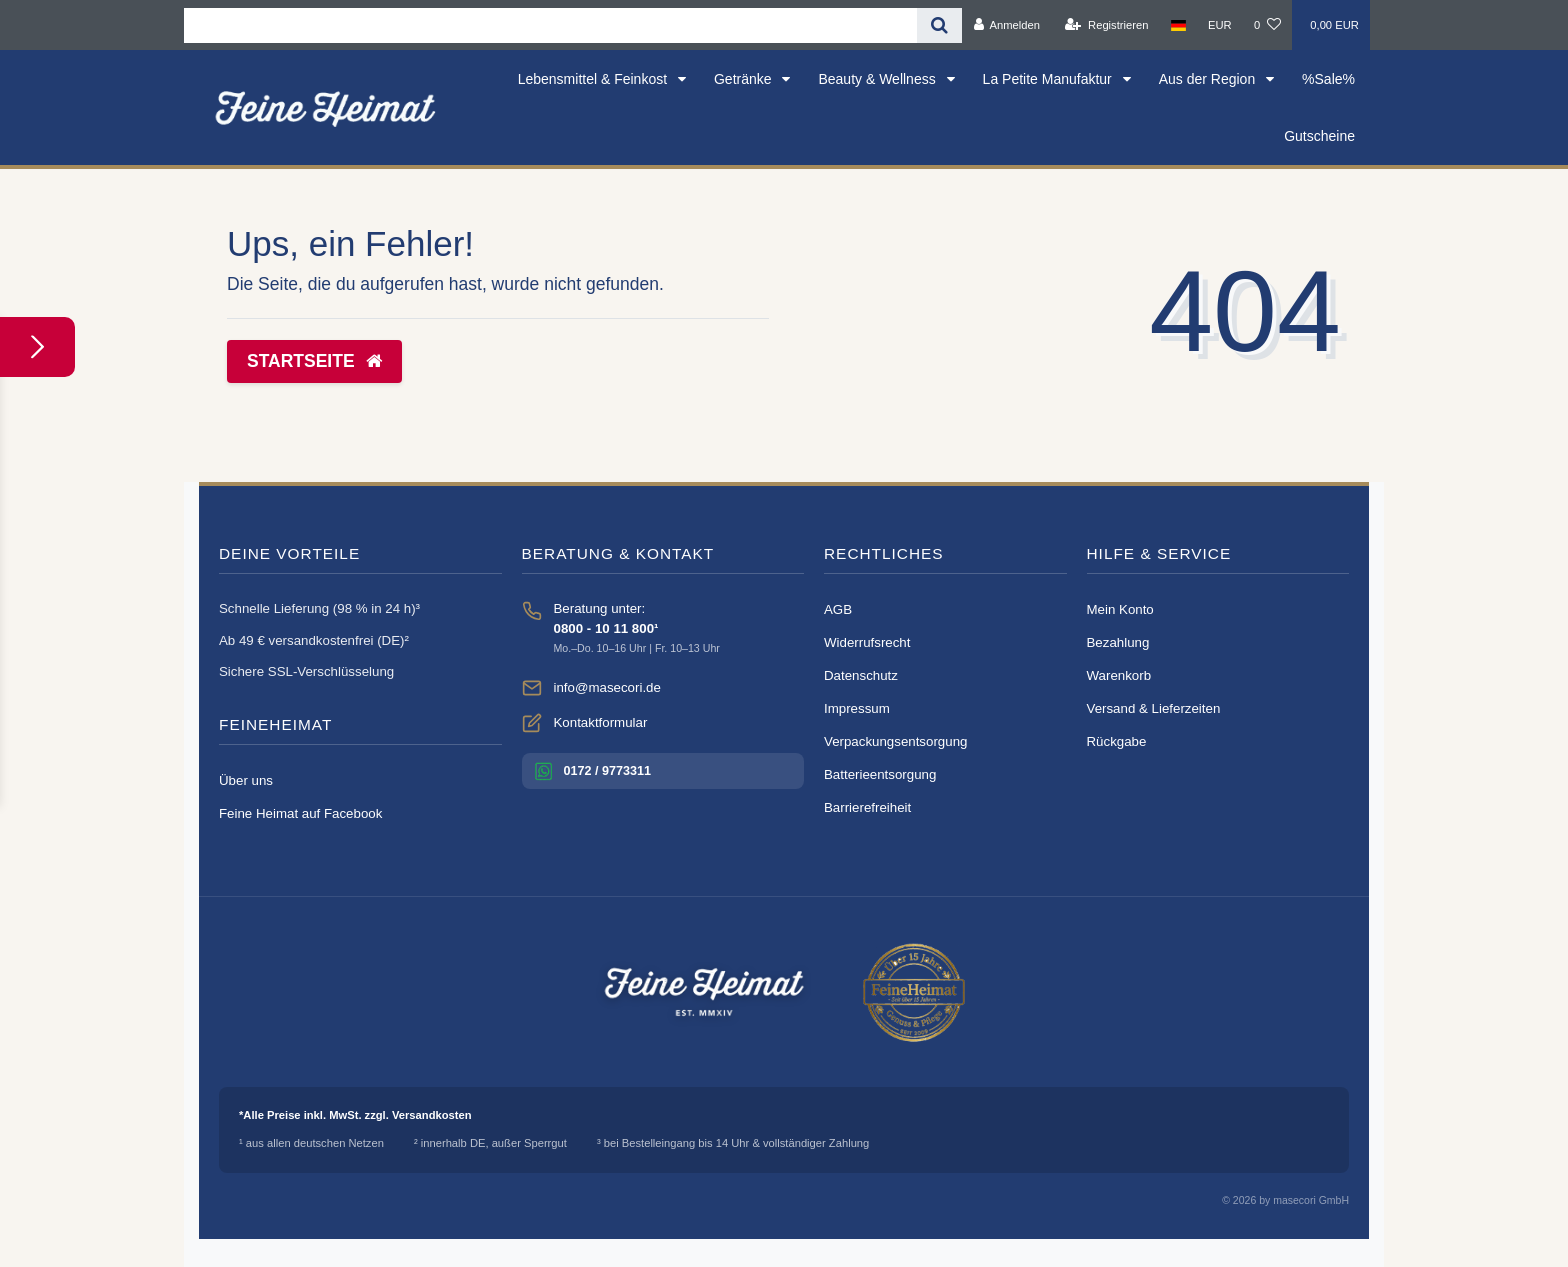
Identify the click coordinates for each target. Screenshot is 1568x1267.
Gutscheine (1319, 136)
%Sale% (1328, 79)
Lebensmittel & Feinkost (594, 79)
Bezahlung (1118, 642)
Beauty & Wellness (878, 79)
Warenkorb (1119, 675)
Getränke (744, 79)
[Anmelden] (1006, 25)
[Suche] (939, 25)
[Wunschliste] (1267, 25)
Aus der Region (1209, 79)
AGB (838, 609)
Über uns (246, 780)
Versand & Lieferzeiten (1154, 708)
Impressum (857, 708)
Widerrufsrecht (867, 642)
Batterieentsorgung (880, 774)
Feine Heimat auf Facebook (300, 813)
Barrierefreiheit (867, 807)
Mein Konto (1120, 609)
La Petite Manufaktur (1049, 79)
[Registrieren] (1106, 25)
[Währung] (1220, 25)
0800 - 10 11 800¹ (606, 628)
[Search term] (550, 25)
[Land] (1178, 25)
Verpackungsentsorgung (895, 741)
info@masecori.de (607, 687)
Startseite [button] (314, 361)
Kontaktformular (601, 722)
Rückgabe (1117, 741)
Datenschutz (861, 675)
